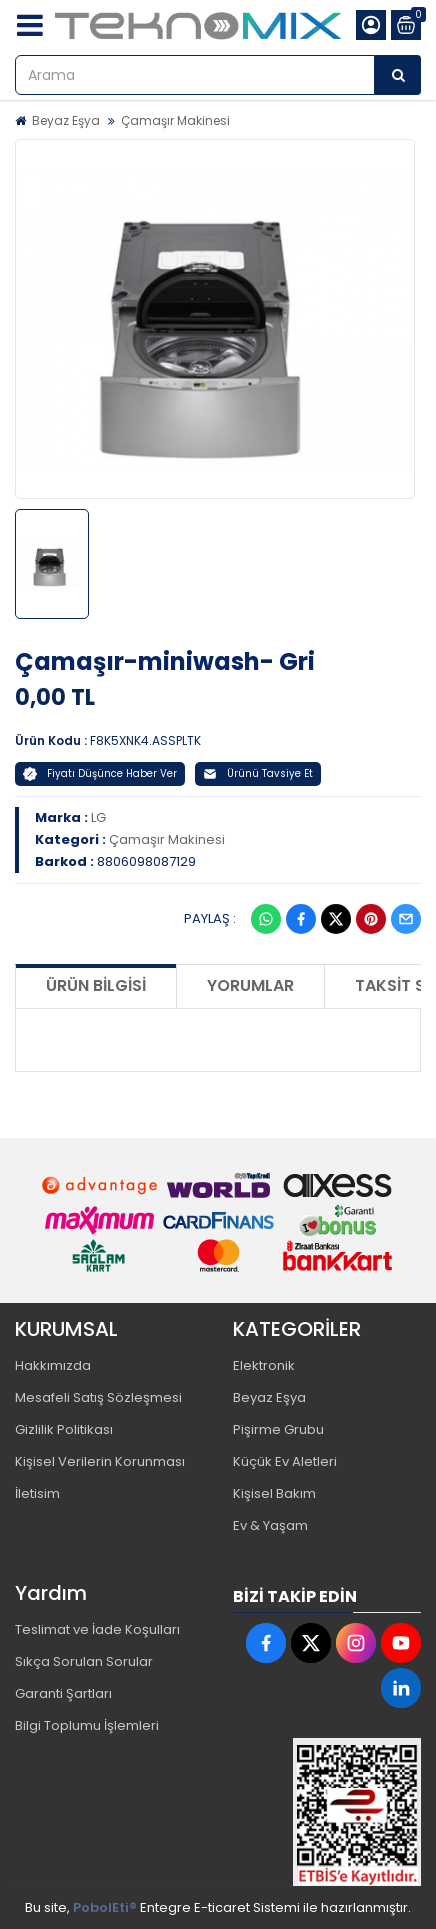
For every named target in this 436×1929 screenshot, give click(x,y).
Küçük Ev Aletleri (285, 1461)
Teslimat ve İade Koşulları (97, 1629)
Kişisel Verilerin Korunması (100, 1461)
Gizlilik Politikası (64, 1429)
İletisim (37, 1493)
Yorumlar (250, 985)
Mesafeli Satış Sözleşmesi (98, 1397)
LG (98, 817)
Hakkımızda (53, 1365)
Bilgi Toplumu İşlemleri (87, 1725)
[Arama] (398, 75)
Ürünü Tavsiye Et (258, 773)
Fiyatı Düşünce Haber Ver (100, 773)
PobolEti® (105, 1907)
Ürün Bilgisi (96, 985)
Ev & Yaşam (270, 1525)
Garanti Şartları (63, 1693)
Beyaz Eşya (66, 120)
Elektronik (264, 1365)
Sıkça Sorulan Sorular (84, 1661)
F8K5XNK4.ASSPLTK (145, 740)
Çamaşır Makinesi (175, 120)
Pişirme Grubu (278, 1429)
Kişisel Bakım (274, 1493)
